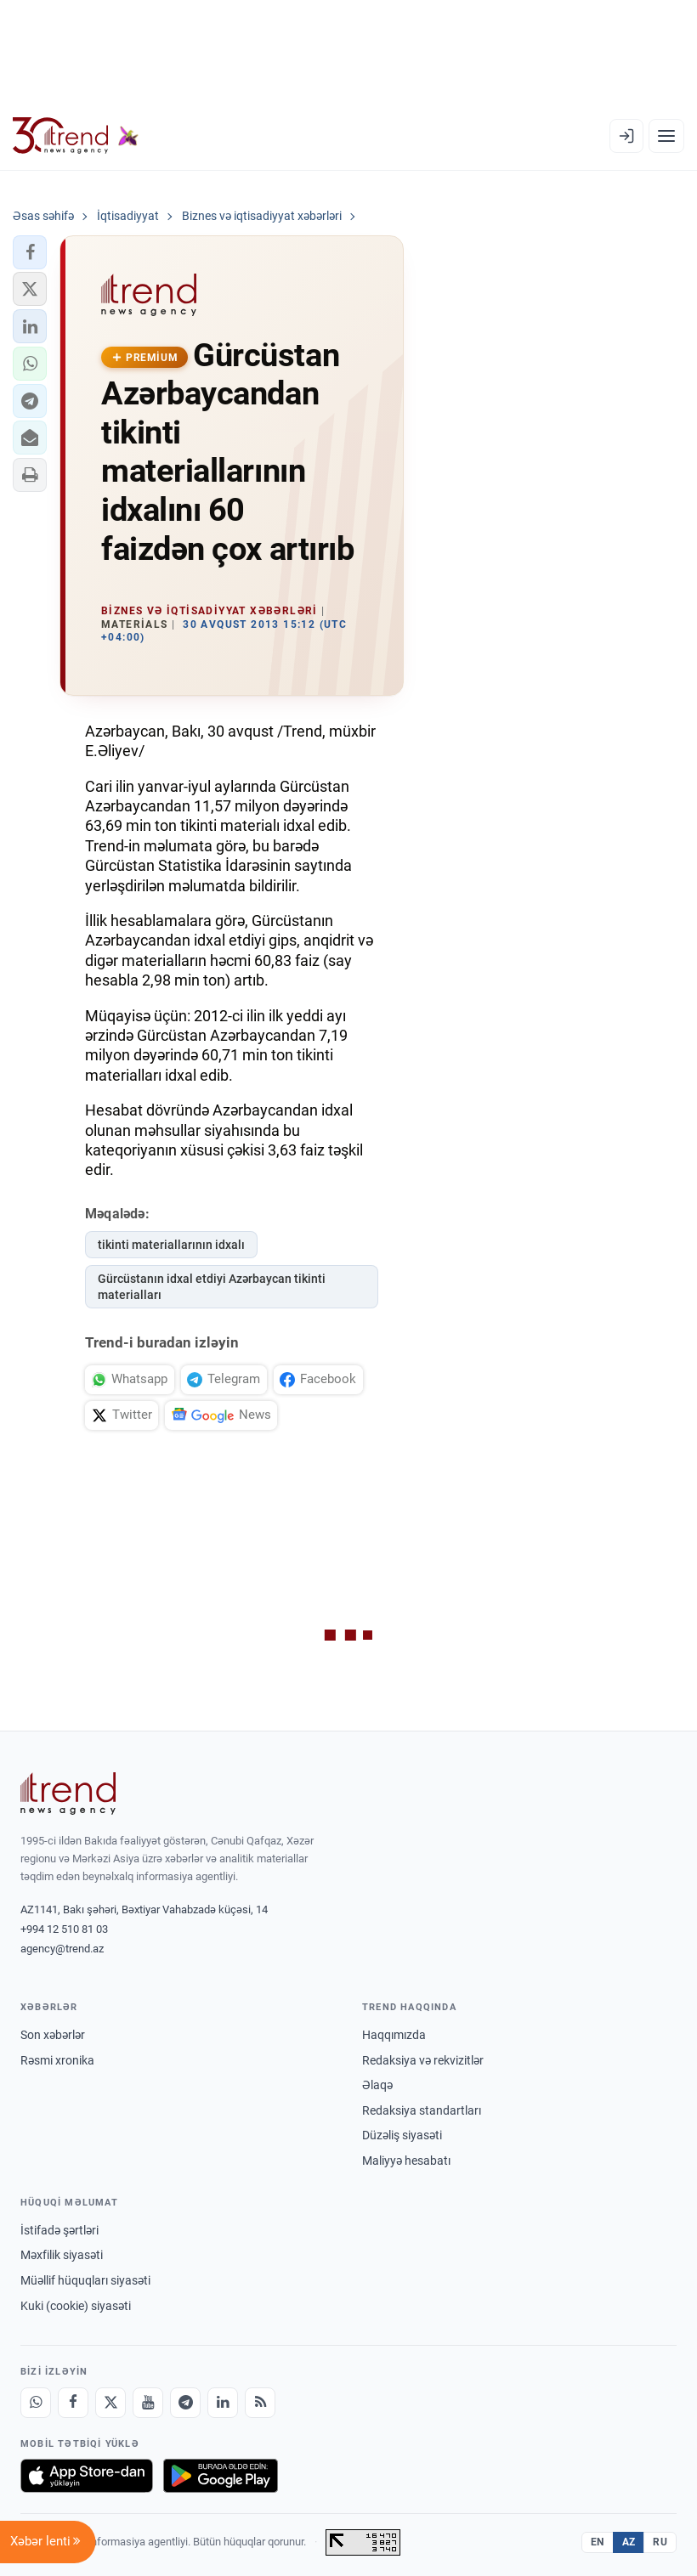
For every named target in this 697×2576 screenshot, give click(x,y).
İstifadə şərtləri (59, 2230)
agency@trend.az (62, 1948)
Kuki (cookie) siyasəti (75, 2306)
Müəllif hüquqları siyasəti (85, 2280)
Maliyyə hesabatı (406, 2160)
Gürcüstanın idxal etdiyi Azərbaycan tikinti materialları (212, 1287)
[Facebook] (73, 2402)
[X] (110, 2402)
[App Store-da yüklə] (86, 2476)
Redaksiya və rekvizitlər (423, 2060)
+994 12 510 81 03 (64, 1929)
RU (660, 2542)
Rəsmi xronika (57, 2060)
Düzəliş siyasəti (402, 2135)
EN (597, 2542)
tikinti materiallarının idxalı (171, 1244)
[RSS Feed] (260, 2402)
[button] (30, 252)
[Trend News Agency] (68, 1793)
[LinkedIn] (222, 2402)
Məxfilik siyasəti (61, 2255)
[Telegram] (185, 2402)
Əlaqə (377, 2085)
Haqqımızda (394, 2035)
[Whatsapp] (35, 2402)
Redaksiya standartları (421, 2110)
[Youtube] (148, 2402)
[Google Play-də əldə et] (220, 2476)
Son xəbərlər (52, 2035)
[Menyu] (666, 136)
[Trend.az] (76, 136)
